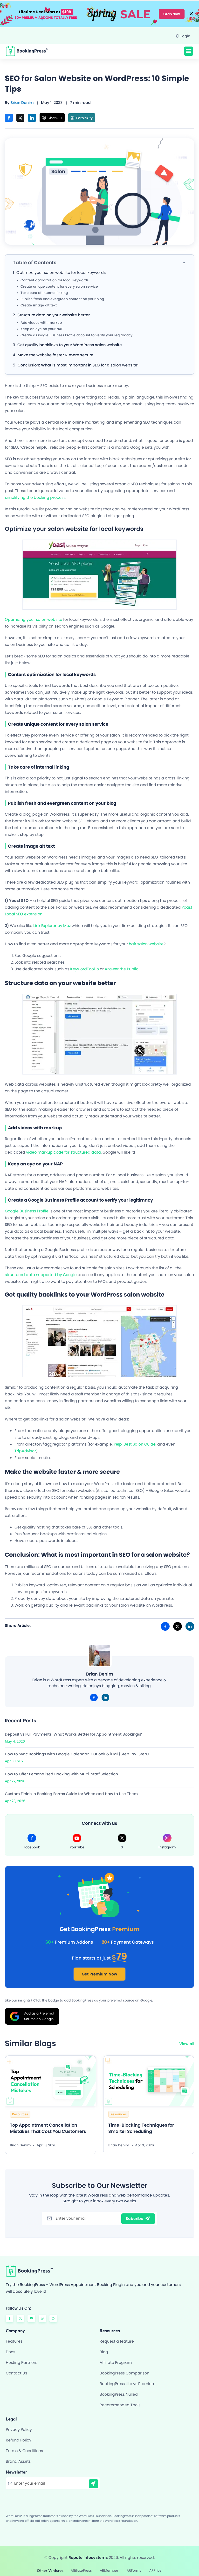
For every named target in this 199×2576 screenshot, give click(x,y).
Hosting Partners (21, 2357)
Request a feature (117, 2336)
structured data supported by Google (41, 1269)
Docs (10, 2346)
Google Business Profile (26, 1206)
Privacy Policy (19, 2424)
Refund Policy (18, 2435)
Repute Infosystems (88, 2552)
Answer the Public (121, 964)
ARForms (133, 2565)
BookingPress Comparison (124, 2368)
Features (14, 2336)
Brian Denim (22, 97)
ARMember (110, 2565)
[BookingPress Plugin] (29, 46)
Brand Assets (18, 2456)
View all (186, 2039)
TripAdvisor (25, 1445)
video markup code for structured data (63, 1147)
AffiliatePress (82, 2565)
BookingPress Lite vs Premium (127, 2378)
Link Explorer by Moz (52, 920)
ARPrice (154, 2565)
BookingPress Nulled (119, 2389)
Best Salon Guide (140, 1439)
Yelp (118, 1439)
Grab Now (169, 11)
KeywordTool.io (84, 964)
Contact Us (16, 2368)
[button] (188, 46)
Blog (104, 2346)
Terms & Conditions (24, 2445)
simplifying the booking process (35, 492)
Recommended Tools (120, 2399)
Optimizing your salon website (33, 614)
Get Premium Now (99, 1969)
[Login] (183, 31)
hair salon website (146, 939)
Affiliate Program (116, 2357)
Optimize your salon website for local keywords (61, 267)
